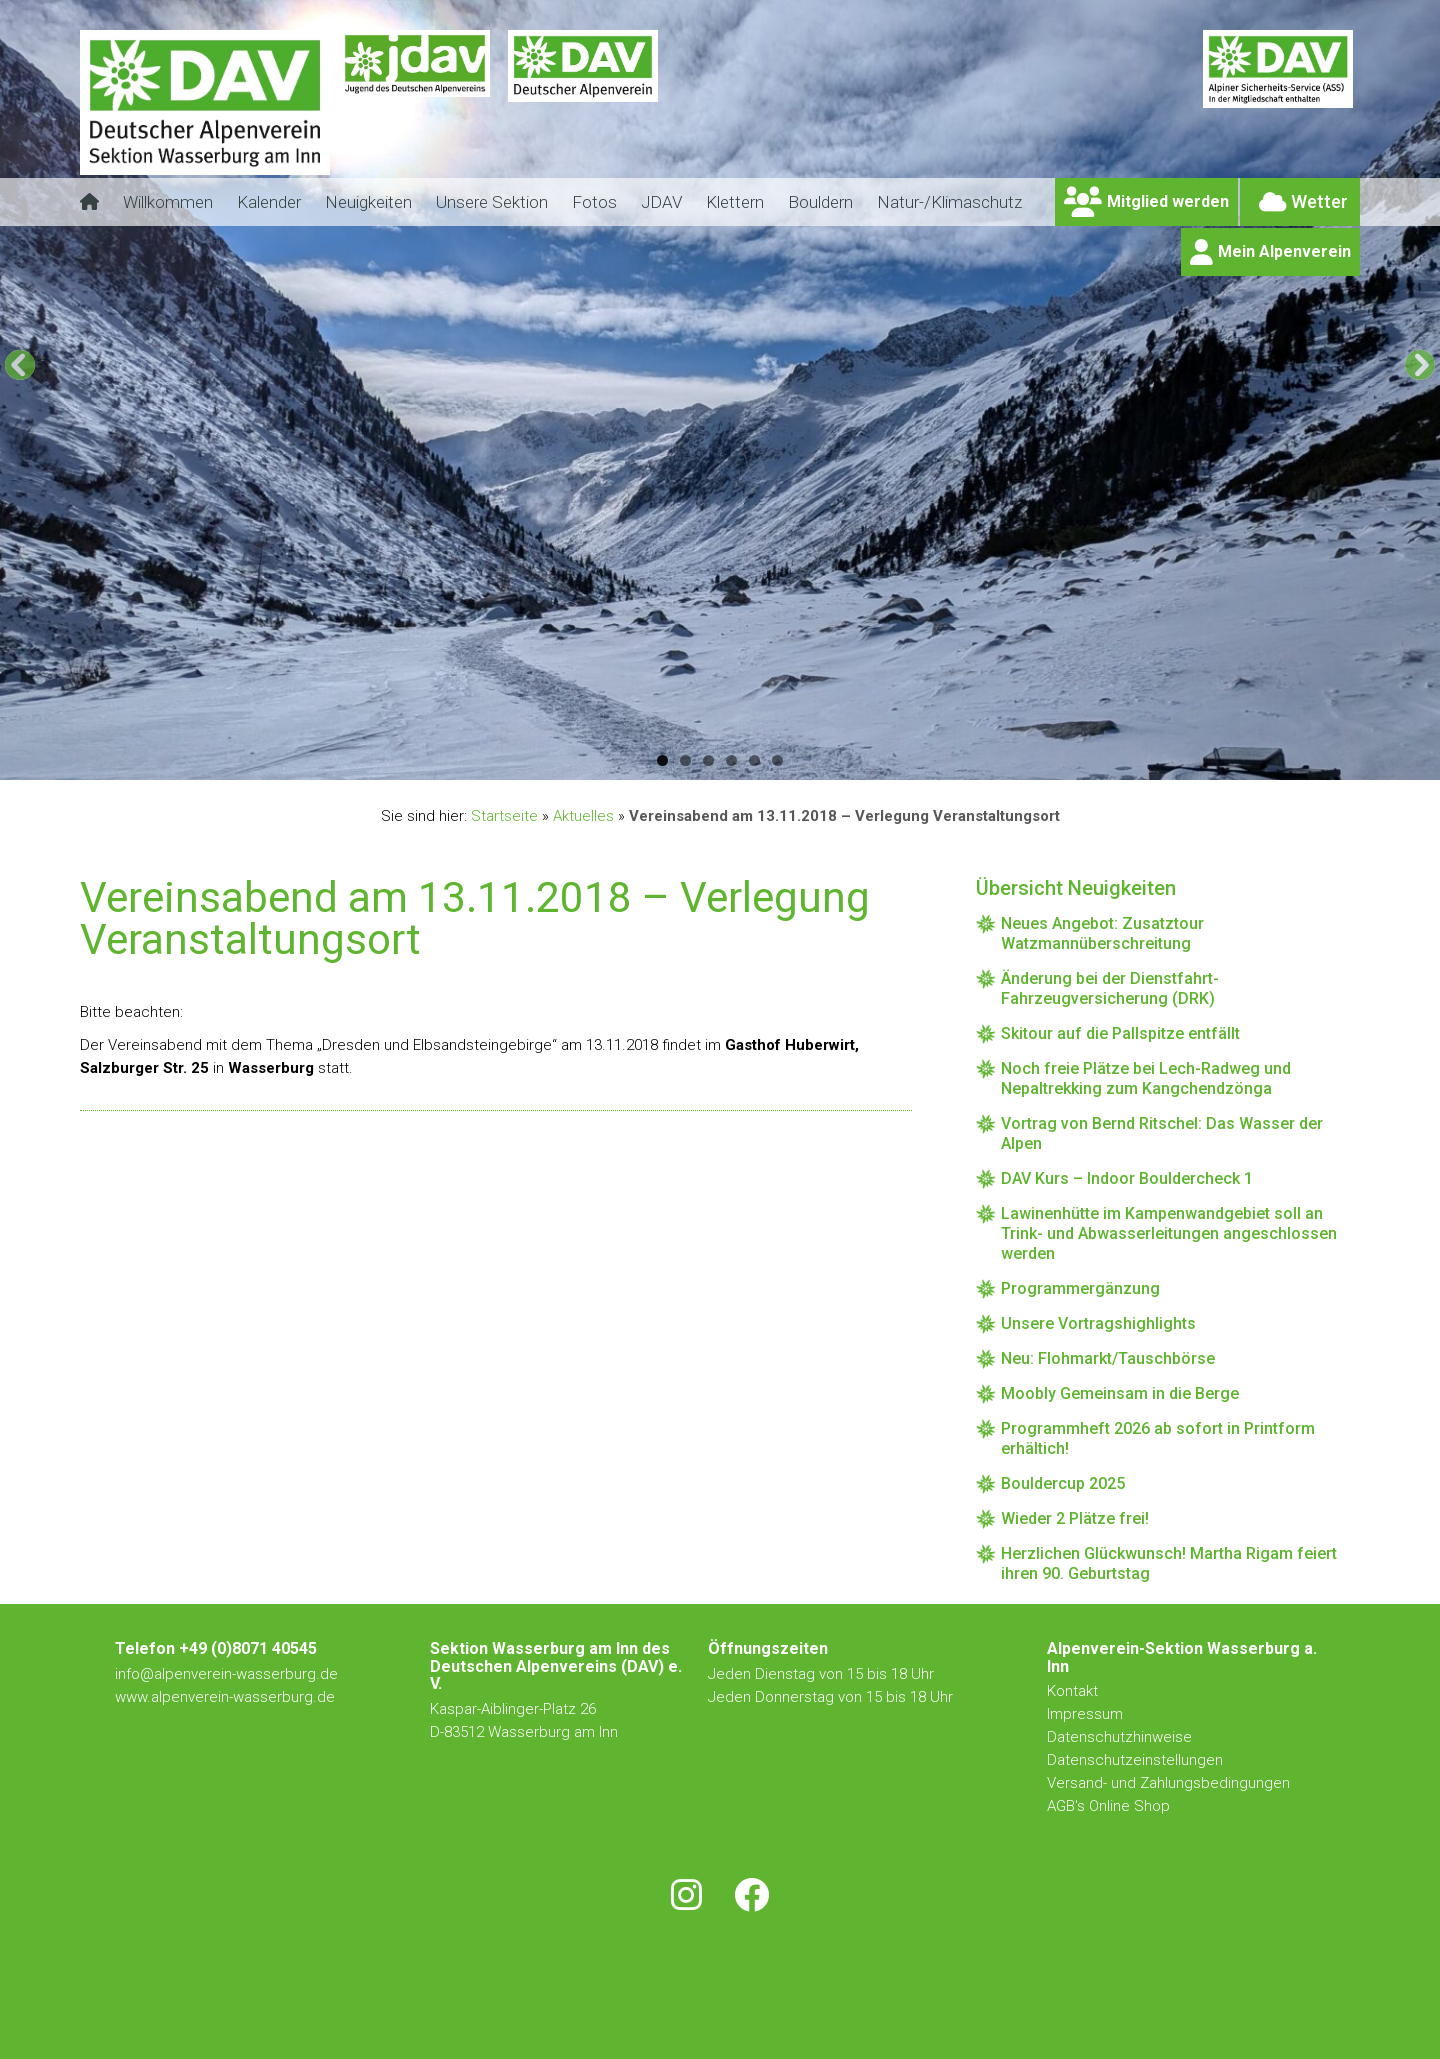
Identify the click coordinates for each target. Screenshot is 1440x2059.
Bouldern (820, 202)
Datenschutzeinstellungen (1135, 1760)
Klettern (735, 202)
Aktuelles (583, 816)
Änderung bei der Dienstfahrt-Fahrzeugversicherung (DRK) (1110, 988)
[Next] (1420, 365)
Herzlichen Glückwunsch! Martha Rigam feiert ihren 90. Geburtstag (1169, 1563)
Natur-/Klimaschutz (949, 202)
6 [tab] (777, 760)
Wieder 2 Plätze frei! (1075, 1518)
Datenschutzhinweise (1119, 1737)
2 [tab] (685, 760)
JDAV (661, 202)
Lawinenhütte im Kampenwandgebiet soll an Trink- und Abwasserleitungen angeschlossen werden (1169, 1233)
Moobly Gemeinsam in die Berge (1120, 1393)
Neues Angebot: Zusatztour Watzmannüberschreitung (1102, 933)
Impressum (1085, 1714)
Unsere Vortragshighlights (1098, 1323)
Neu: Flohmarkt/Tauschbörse (1108, 1358)
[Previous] (20, 365)
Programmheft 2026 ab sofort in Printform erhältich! (1158, 1438)
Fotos (594, 202)
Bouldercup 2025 (1063, 1483)
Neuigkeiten (368, 202)
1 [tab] (662, 760)
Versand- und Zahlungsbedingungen (1168, 1783)
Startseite (504, 816)
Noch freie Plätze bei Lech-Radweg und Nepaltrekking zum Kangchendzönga (1146, 1078)
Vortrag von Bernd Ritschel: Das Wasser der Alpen (1162, 1133)
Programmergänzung (1080, 1288)
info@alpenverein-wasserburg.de (226, 1674)
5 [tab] (754, 760)
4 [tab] (731, 760)
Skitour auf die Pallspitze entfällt (1120, 1033)
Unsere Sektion (492, 202)
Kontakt (1074, 1691)
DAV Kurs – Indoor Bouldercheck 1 (1127, 1178)
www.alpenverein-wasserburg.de (225, 1697)
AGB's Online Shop (1108, 1806)
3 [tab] (708, 760)
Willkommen (168, 202)
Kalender (269, 202)
